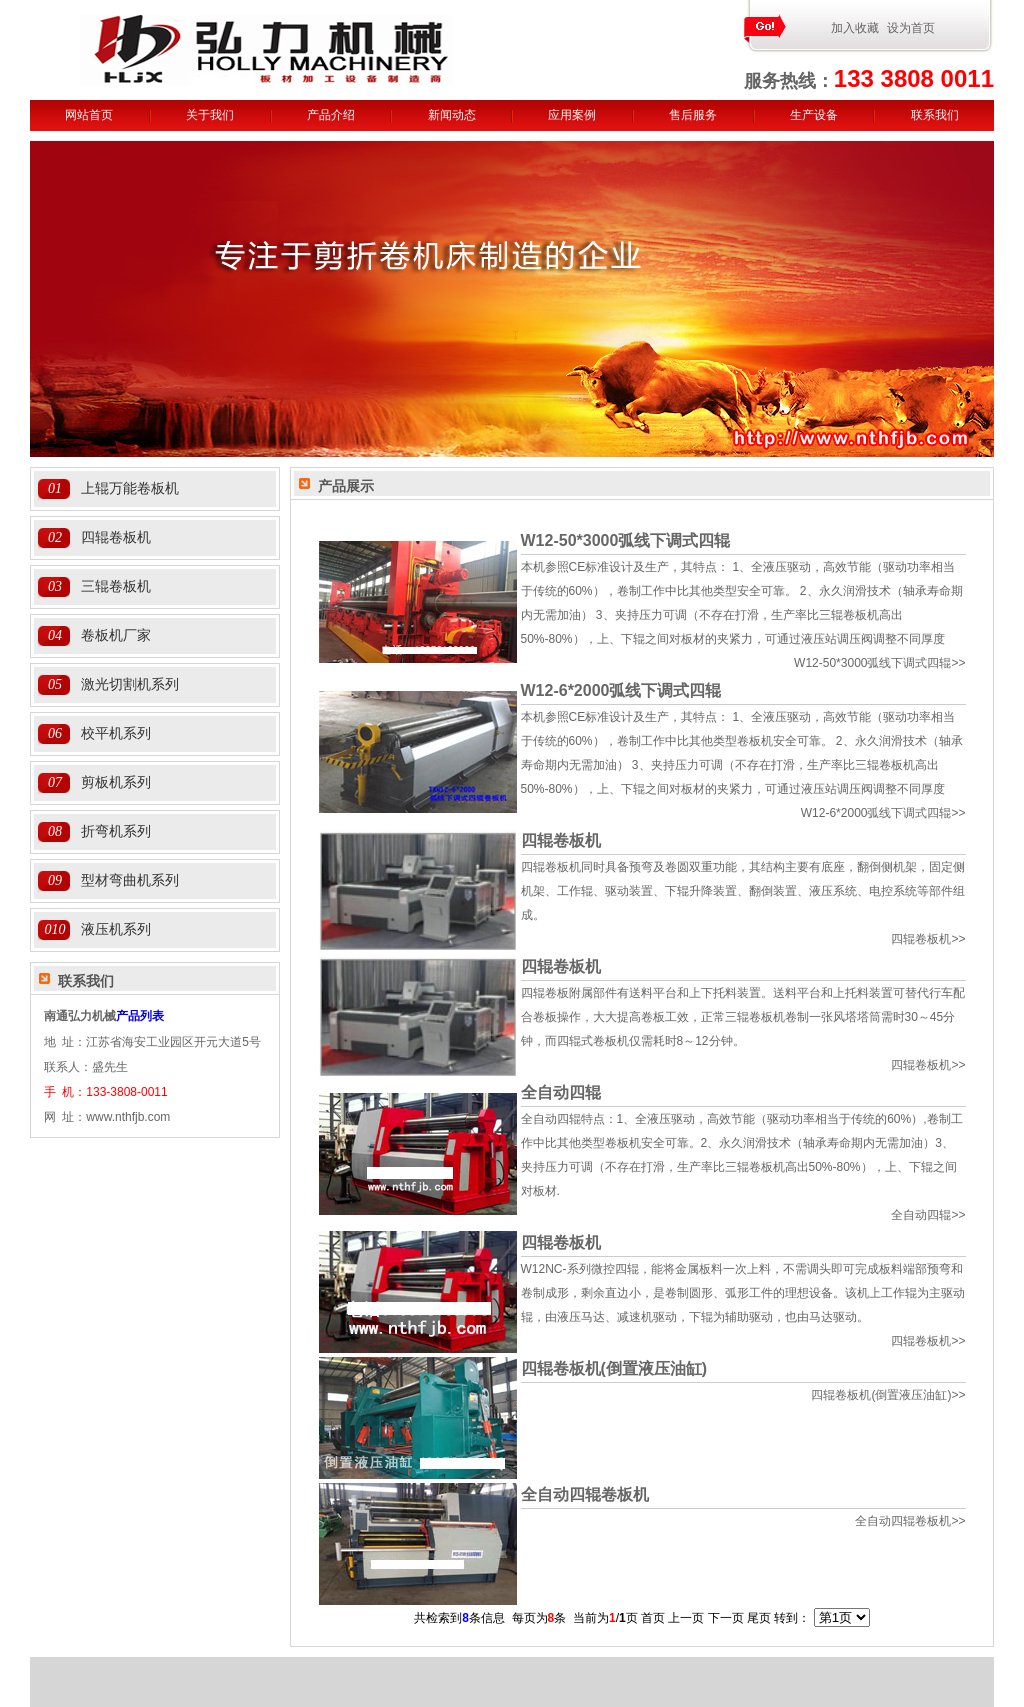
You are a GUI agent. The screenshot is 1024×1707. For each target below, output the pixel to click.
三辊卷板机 (116, 586)
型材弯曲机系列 (130, 880)
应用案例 (572, 115)
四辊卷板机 (116, 537)
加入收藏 (855, 28)
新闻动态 (452, 115)
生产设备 (814, 115)
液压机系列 (116, 929)
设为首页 (911, 28)
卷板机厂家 (116, 635)
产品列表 (140, 1016)
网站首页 (89, 115)
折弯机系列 (116, 831)
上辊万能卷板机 (130, 488)
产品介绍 (331, 115)
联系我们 (935, 115)
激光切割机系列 (130, 684)
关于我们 (210, 115)
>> (879, 663)
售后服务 (693, 115)
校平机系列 (116, 733)
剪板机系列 (116, 782)
